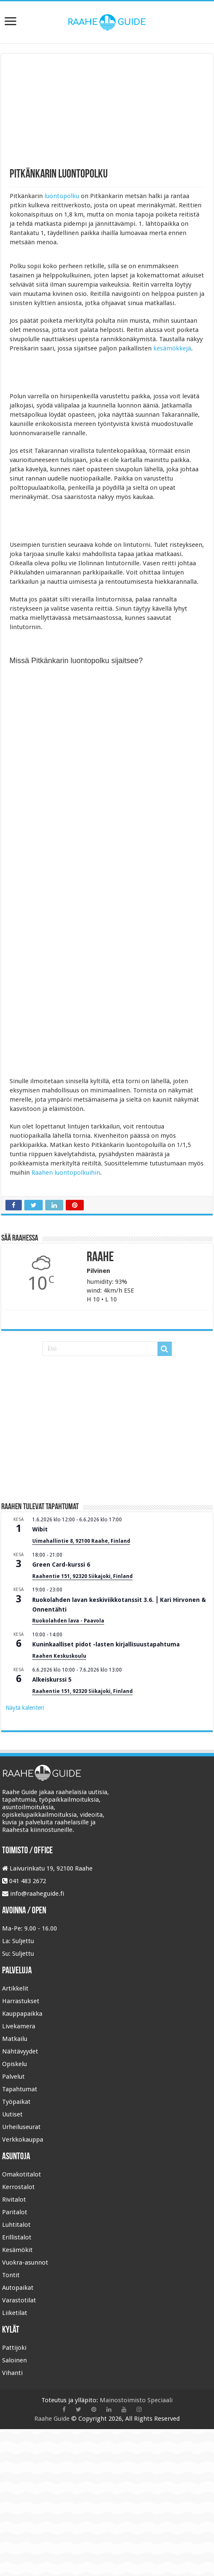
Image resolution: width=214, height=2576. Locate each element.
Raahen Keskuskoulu (59, 1656)
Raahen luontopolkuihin (65, 1172)
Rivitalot (14, 2199)
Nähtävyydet (20, 2051)
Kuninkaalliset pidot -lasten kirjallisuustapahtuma (106, 1644)
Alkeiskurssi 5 (52, 1679)
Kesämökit (17, 2250)
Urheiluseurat (21, 2127)
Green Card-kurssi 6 (61, 1564)
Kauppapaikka (22, 2013)
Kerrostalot (18, 2187)
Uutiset (12, 2114)
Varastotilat (19, 2300)
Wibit (40, 1529)
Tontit (11, 2275)
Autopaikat (18, 2287)
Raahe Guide (52, 2418)
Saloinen (14, 2360)
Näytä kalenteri (24, 1707)
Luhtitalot (16, 2225)
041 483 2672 (27, 1881)
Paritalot (14, 2212)
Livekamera (18, 2026)
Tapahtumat (19, 2089)
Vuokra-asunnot (25, 2262)
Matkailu (14, 2039)
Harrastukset (20, 2001)
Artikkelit (15, 1988)
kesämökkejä (172, 348)
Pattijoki (14, 2347)
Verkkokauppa (22, 2139)
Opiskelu (14, 2064)
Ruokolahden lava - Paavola (68, 1621)
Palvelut (13, 2076)
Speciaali (160, 2400)
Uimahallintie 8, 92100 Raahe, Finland (81, 1541)
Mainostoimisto (123, 2400)
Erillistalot (16, 2237)
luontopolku (61, 196)
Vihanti (12, 2373)
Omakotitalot (21, 2174)
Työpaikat (16, 2102)
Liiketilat (14, 2313)
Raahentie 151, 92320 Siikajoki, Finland (82, 1576)
